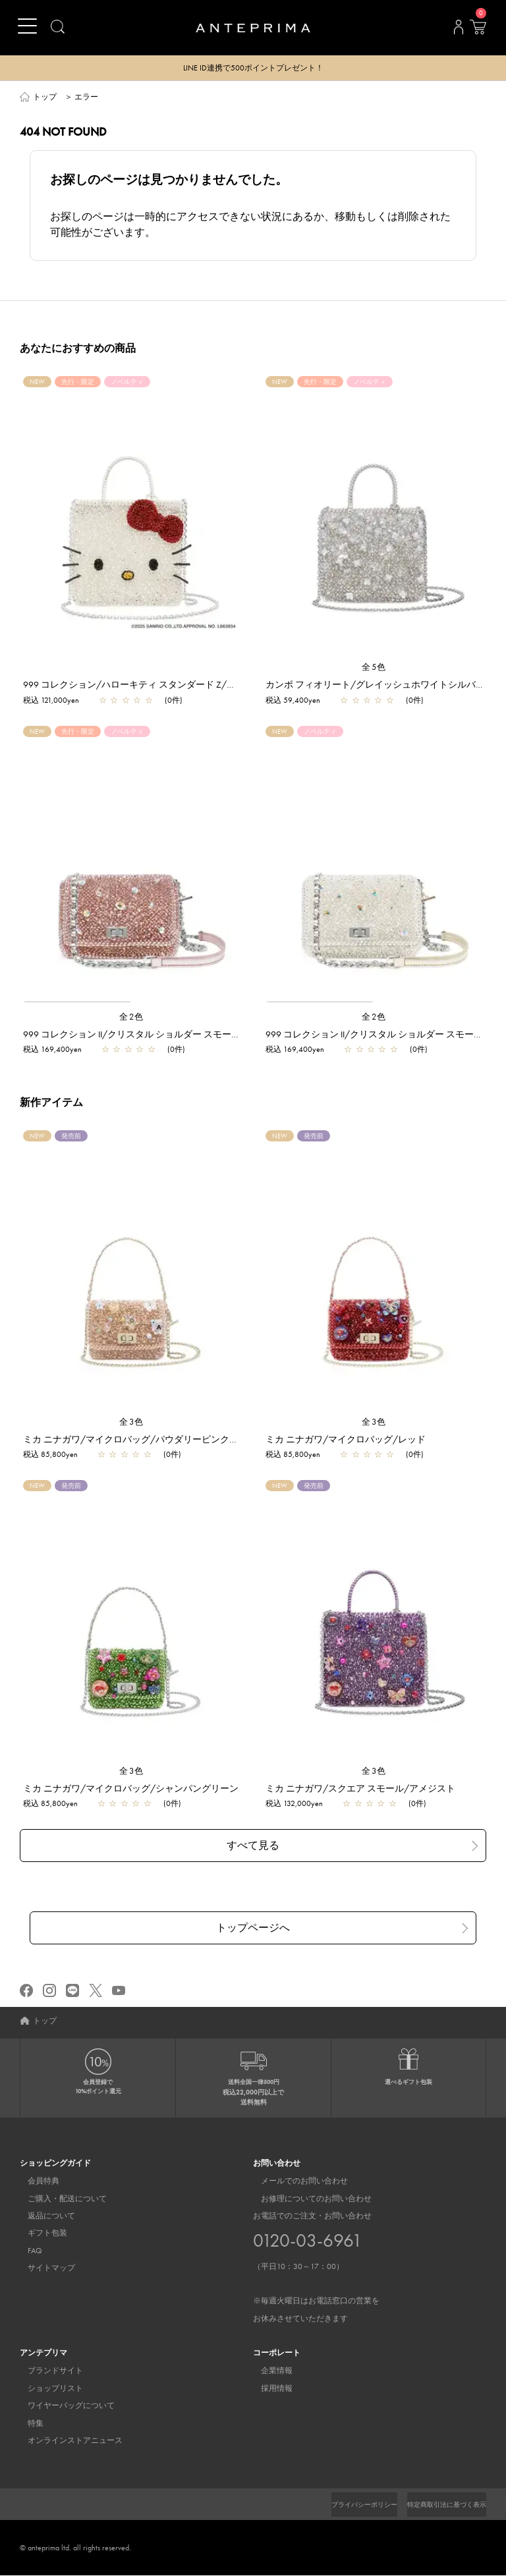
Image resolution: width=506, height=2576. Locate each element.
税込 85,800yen (50, 1455)
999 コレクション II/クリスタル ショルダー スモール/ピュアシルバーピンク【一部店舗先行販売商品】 (236, 1035)
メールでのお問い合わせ (296, 2181)
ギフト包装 (39, 2234)
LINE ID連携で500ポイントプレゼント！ (253, 68)
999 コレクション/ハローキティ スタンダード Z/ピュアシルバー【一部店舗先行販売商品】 (212, 685)
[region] (131, 865)
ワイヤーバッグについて (63, 2406)
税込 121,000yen (51, 701)
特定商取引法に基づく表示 (438, 2505)
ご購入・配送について (59, 2199)
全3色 (131, 1422)
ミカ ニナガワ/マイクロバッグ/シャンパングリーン (131, 1789)
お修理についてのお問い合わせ (308, 2199)
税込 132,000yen (294, 1804)
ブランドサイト (47, 2371)
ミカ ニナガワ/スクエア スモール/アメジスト (360, 1789)
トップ (45, 97)
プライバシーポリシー (341, 2505)
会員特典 (35, 2181)
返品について (43, 2216)
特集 (28, 2424)
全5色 (374, 667)
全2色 (131, 1017)
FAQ (27, 2251)
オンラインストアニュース (67, 2441)
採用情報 (269, 2389)
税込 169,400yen (52, 1050)
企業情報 (269, 2371)
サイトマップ (43, 2268)
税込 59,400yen (293, 701)
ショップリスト (47, 2389)
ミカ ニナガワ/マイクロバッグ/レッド (346, 1440)
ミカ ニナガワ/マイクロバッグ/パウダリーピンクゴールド (144, 1440)
